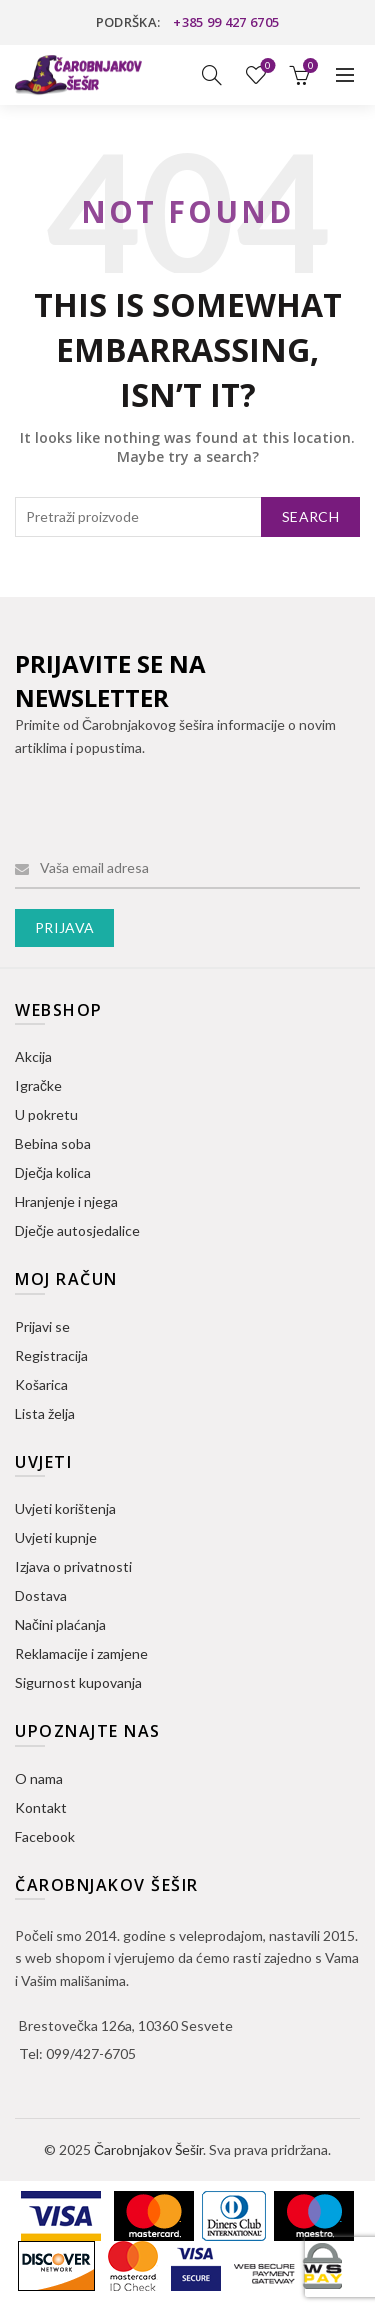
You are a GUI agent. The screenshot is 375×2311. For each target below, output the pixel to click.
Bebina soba (53, 1143)
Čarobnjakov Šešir (148, 2149)
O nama (39, 1778)
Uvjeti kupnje (56, 1537)
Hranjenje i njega (66, 1201)
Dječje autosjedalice (77, 1230)
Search (310, 516)
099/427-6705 (91, 2053)
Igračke (38, 1085)
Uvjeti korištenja (65, 1508)
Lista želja (266, 66)
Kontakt (41, 1807)
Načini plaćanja (60, 1624)
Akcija (33, 1056)
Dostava (41, 1595)
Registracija (51, 1355)
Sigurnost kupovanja (78, 1682)
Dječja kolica (53, 1172)
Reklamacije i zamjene (81, 1653)
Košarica (41, 1384)
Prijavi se (42, 1326)
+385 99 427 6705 (226, 22)
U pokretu (46, 1114)
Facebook (45, 1836)
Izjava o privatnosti (73, 1566)
